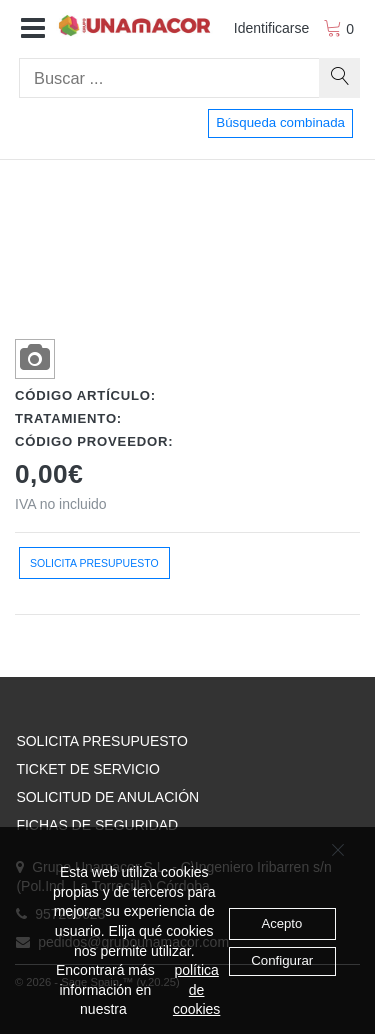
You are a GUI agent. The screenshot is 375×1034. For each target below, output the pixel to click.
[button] (33, 29)
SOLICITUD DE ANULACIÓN (107, 797)
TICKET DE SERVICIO (87, 769)
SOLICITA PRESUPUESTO (101, 741)
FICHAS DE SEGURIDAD (97, 825)
